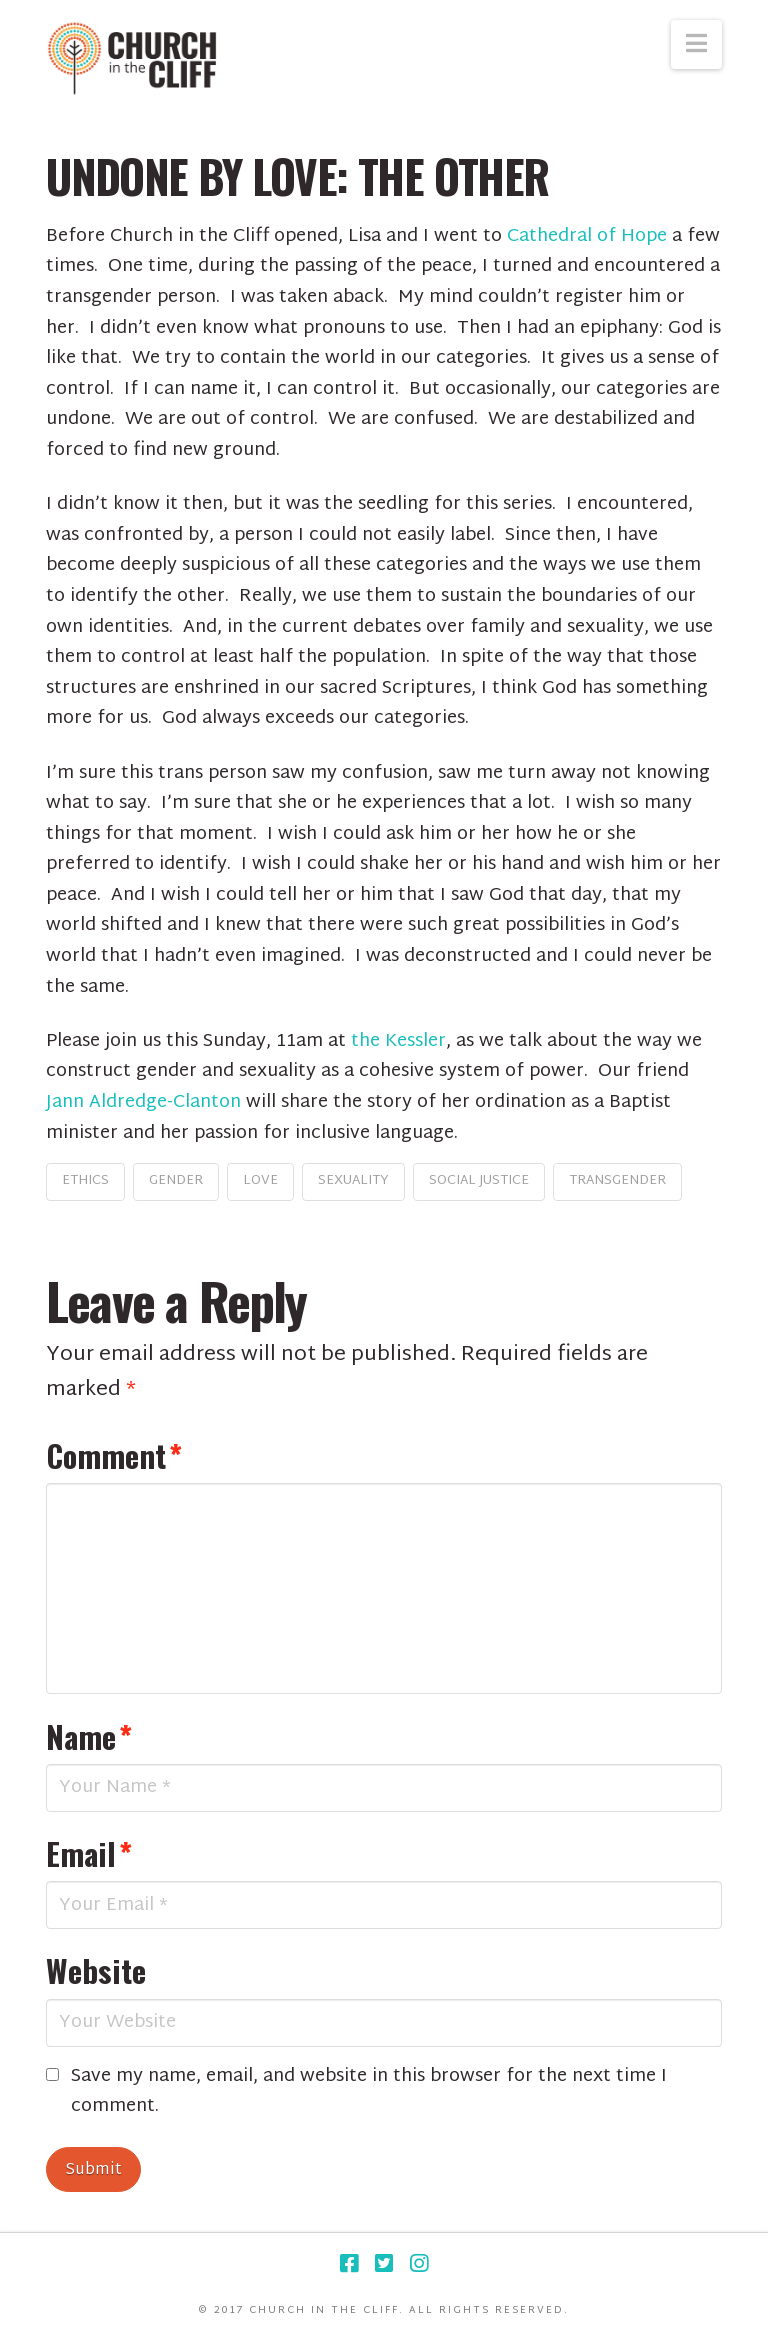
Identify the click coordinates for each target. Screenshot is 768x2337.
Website (96, 1970)
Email (89, 1853)
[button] (696, 44)
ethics (85, 1181)
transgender (617, 1181)
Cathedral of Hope (587, 236)
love (260, 1181)
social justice (479, 1181)
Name (89, 1736)
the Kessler (398, 1041)
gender (176, 1181)
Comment (114, 1455)
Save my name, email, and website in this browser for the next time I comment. (369, 2092)
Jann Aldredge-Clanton (143, 1102)
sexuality (353, 1181)
